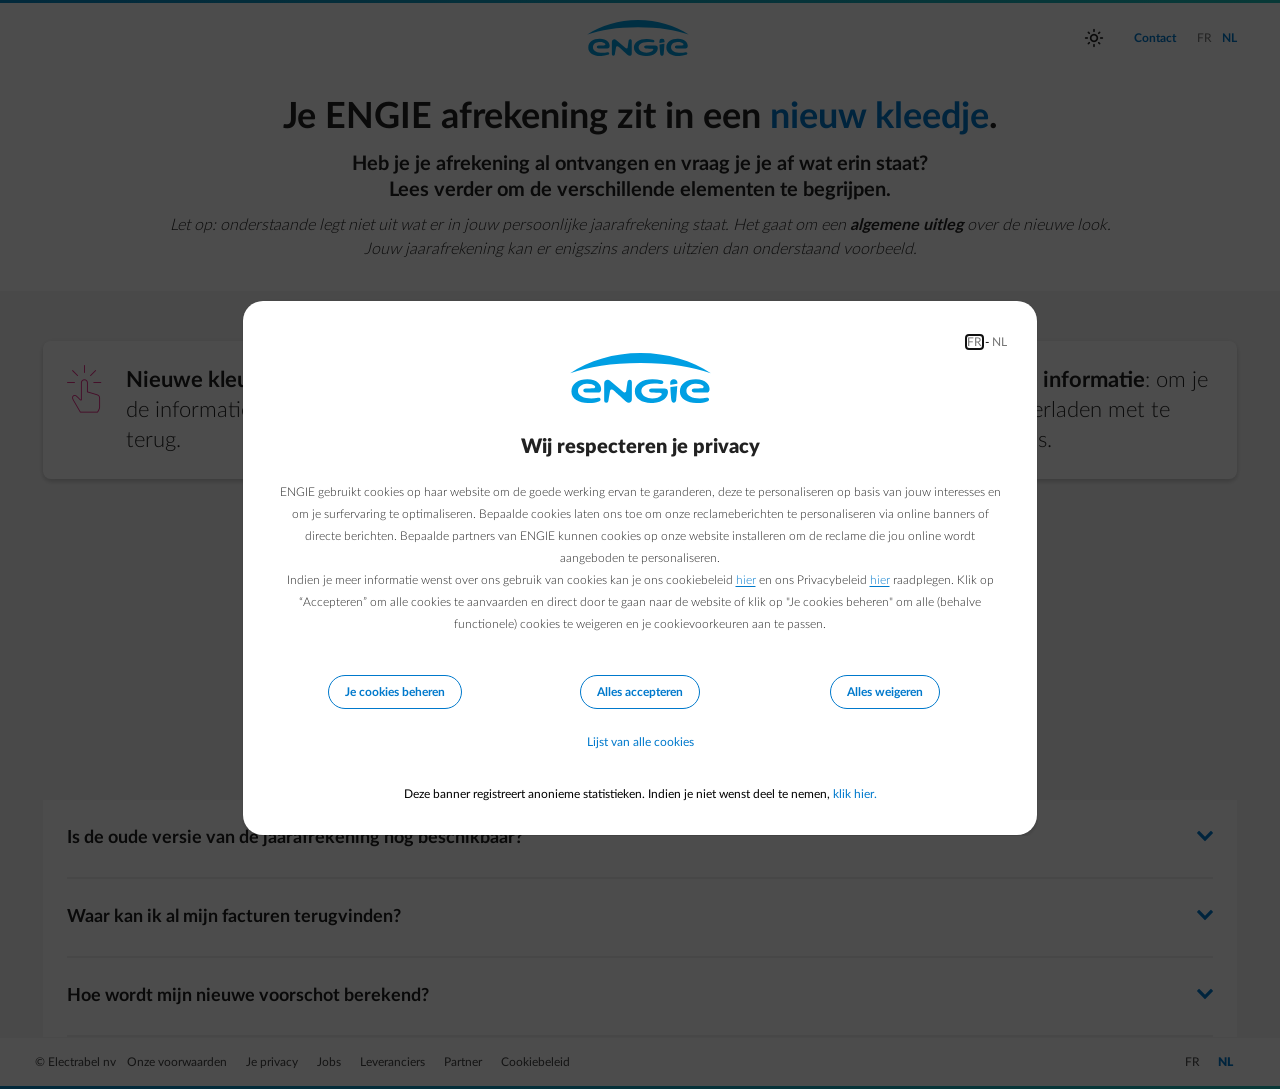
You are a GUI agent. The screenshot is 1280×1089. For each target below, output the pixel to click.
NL (999, 342)
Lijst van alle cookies (640, 742)
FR (974, 342)
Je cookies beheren (395, 692)
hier (746, 580)
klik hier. (855, 794)
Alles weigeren (885, 692)
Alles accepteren (640, 692)
